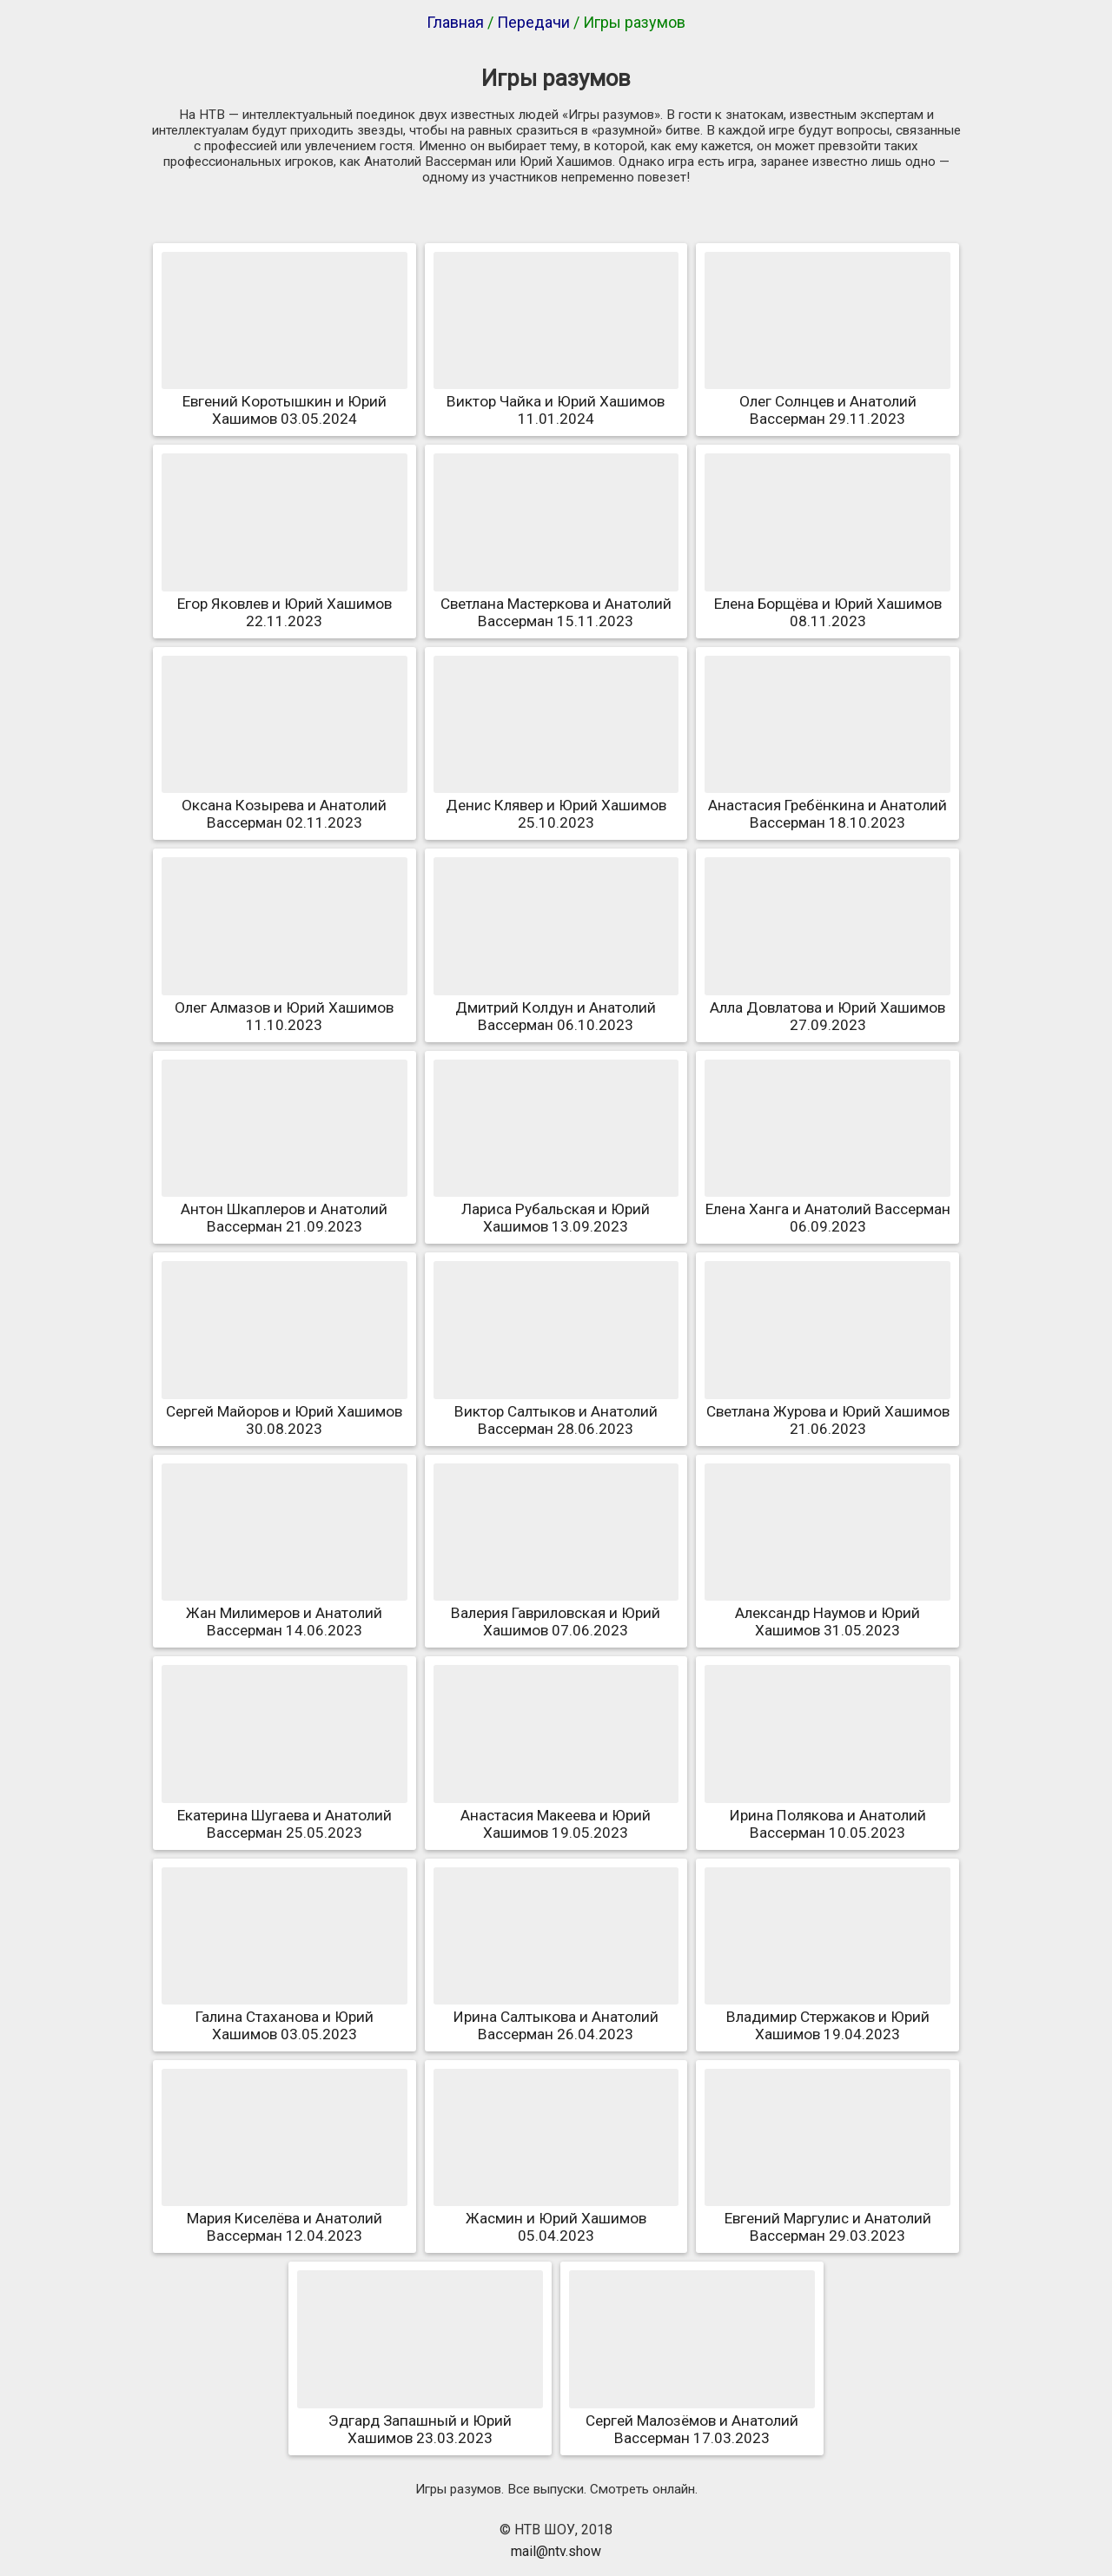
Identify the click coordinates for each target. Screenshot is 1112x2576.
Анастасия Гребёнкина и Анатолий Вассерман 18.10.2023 (827, 805)
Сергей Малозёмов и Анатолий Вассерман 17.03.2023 (692, 2420)
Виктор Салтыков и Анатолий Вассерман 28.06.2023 (556, 1411)
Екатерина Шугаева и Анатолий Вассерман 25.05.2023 (284, 1815)
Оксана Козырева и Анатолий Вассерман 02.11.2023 (284, 805)
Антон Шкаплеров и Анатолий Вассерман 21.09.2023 (284, 1209)
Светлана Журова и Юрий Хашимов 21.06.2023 (827, 1411)
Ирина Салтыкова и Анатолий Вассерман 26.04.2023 (556, 2017)
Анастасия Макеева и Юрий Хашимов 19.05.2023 (556, 1815)
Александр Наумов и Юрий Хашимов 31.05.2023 (827, 1613)
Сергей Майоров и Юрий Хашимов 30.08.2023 (284, 1411)
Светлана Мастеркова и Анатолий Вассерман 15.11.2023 (556, 604)
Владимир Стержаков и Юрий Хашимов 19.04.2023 (827, 2017)
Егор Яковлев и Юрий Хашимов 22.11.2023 (284, 604)
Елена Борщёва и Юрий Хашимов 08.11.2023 (827, 604)
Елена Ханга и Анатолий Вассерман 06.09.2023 (827, 1209)
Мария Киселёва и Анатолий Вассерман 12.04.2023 (284, 2218)
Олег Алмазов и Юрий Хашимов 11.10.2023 (284, 1007)
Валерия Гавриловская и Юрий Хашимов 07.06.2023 (556, 1613)
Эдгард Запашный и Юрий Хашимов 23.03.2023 (420, 2420)
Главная (455, 22)
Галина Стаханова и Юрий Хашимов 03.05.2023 (284, 2017)
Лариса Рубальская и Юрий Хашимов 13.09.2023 (556, 1209)
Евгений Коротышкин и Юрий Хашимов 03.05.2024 (284, 401)
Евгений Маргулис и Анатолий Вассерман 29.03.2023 (827, 2218)
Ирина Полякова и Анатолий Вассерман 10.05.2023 (827, 1815)
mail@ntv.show (556, 2551)
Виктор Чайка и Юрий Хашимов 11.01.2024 (556, 401)
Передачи (533, 22)
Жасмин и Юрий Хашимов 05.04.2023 (556, 2218)
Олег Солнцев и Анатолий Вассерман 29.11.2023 (827, 401)
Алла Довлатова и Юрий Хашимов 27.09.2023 (827, 1007)
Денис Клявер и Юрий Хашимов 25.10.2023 (556, 805)
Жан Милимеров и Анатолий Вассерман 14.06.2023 (284, 1613)
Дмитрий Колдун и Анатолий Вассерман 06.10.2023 (556, 1007)
